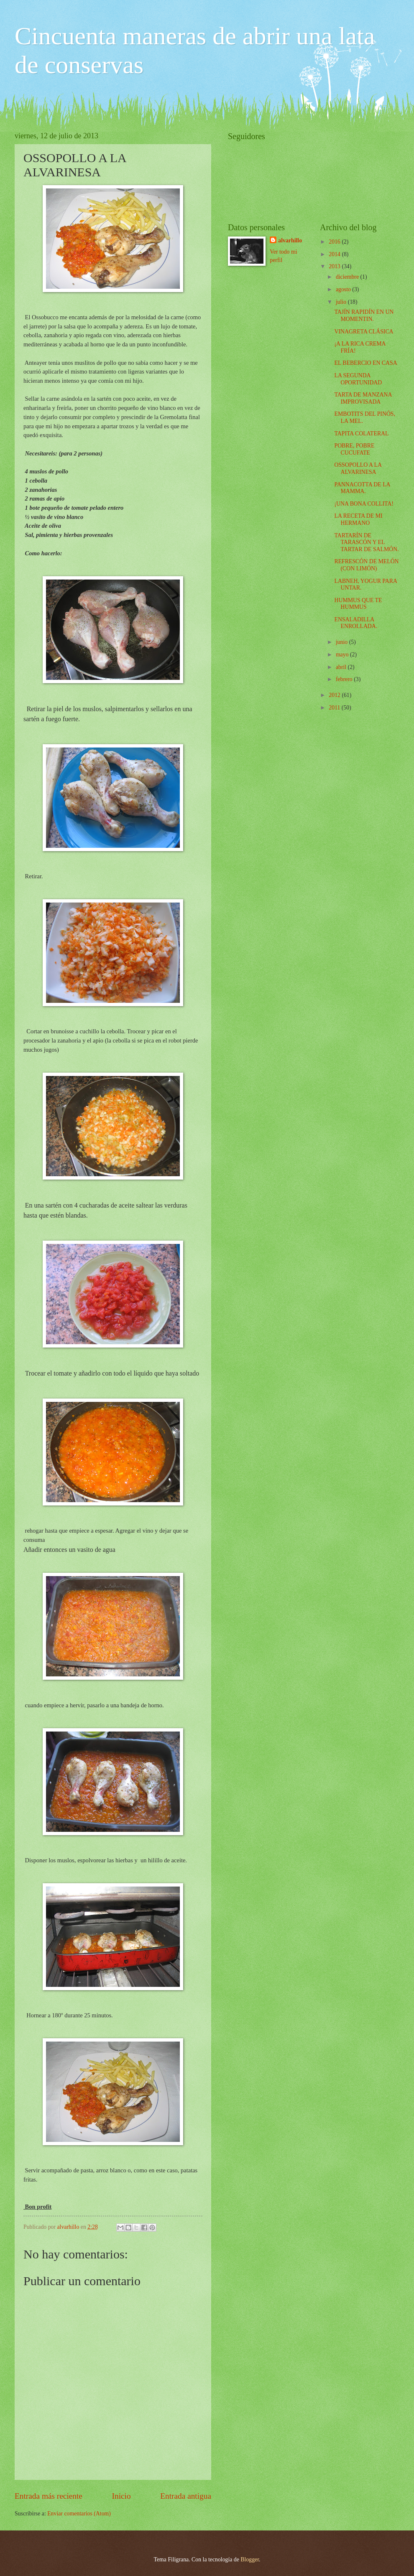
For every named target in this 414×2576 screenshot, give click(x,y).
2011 (335, 707)
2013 (335, 266)
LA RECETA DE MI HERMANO (358, 519)
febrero (345, 679)
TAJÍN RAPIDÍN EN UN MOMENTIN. (364, 315)
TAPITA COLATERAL (361, 433)
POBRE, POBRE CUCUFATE (354, 449)
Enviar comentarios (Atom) (79, 2513)
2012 (335, 695)
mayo (343, 654)
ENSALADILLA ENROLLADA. (355, 623)
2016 (335, 242)
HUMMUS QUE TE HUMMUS (358, 603)
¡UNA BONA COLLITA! (363, 504)
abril (342, 667)
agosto (344, 289)
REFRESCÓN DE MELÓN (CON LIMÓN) (366, 565)
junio (342, 642)
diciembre (348, 277)
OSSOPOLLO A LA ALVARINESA (357, 468)
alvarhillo (290, 240)
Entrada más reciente (48, 2496)
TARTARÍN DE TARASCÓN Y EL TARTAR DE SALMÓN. (366, 542)
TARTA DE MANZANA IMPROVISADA (362, 398)
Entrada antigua (185, 2496)
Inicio (121, 2496)
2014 (335, 254)
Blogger (249, 2559)
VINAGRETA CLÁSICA (363, 331)
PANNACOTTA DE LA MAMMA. (362, 488)
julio (342, 302)
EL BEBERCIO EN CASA (365, 363)
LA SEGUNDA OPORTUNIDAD (358, 379)
